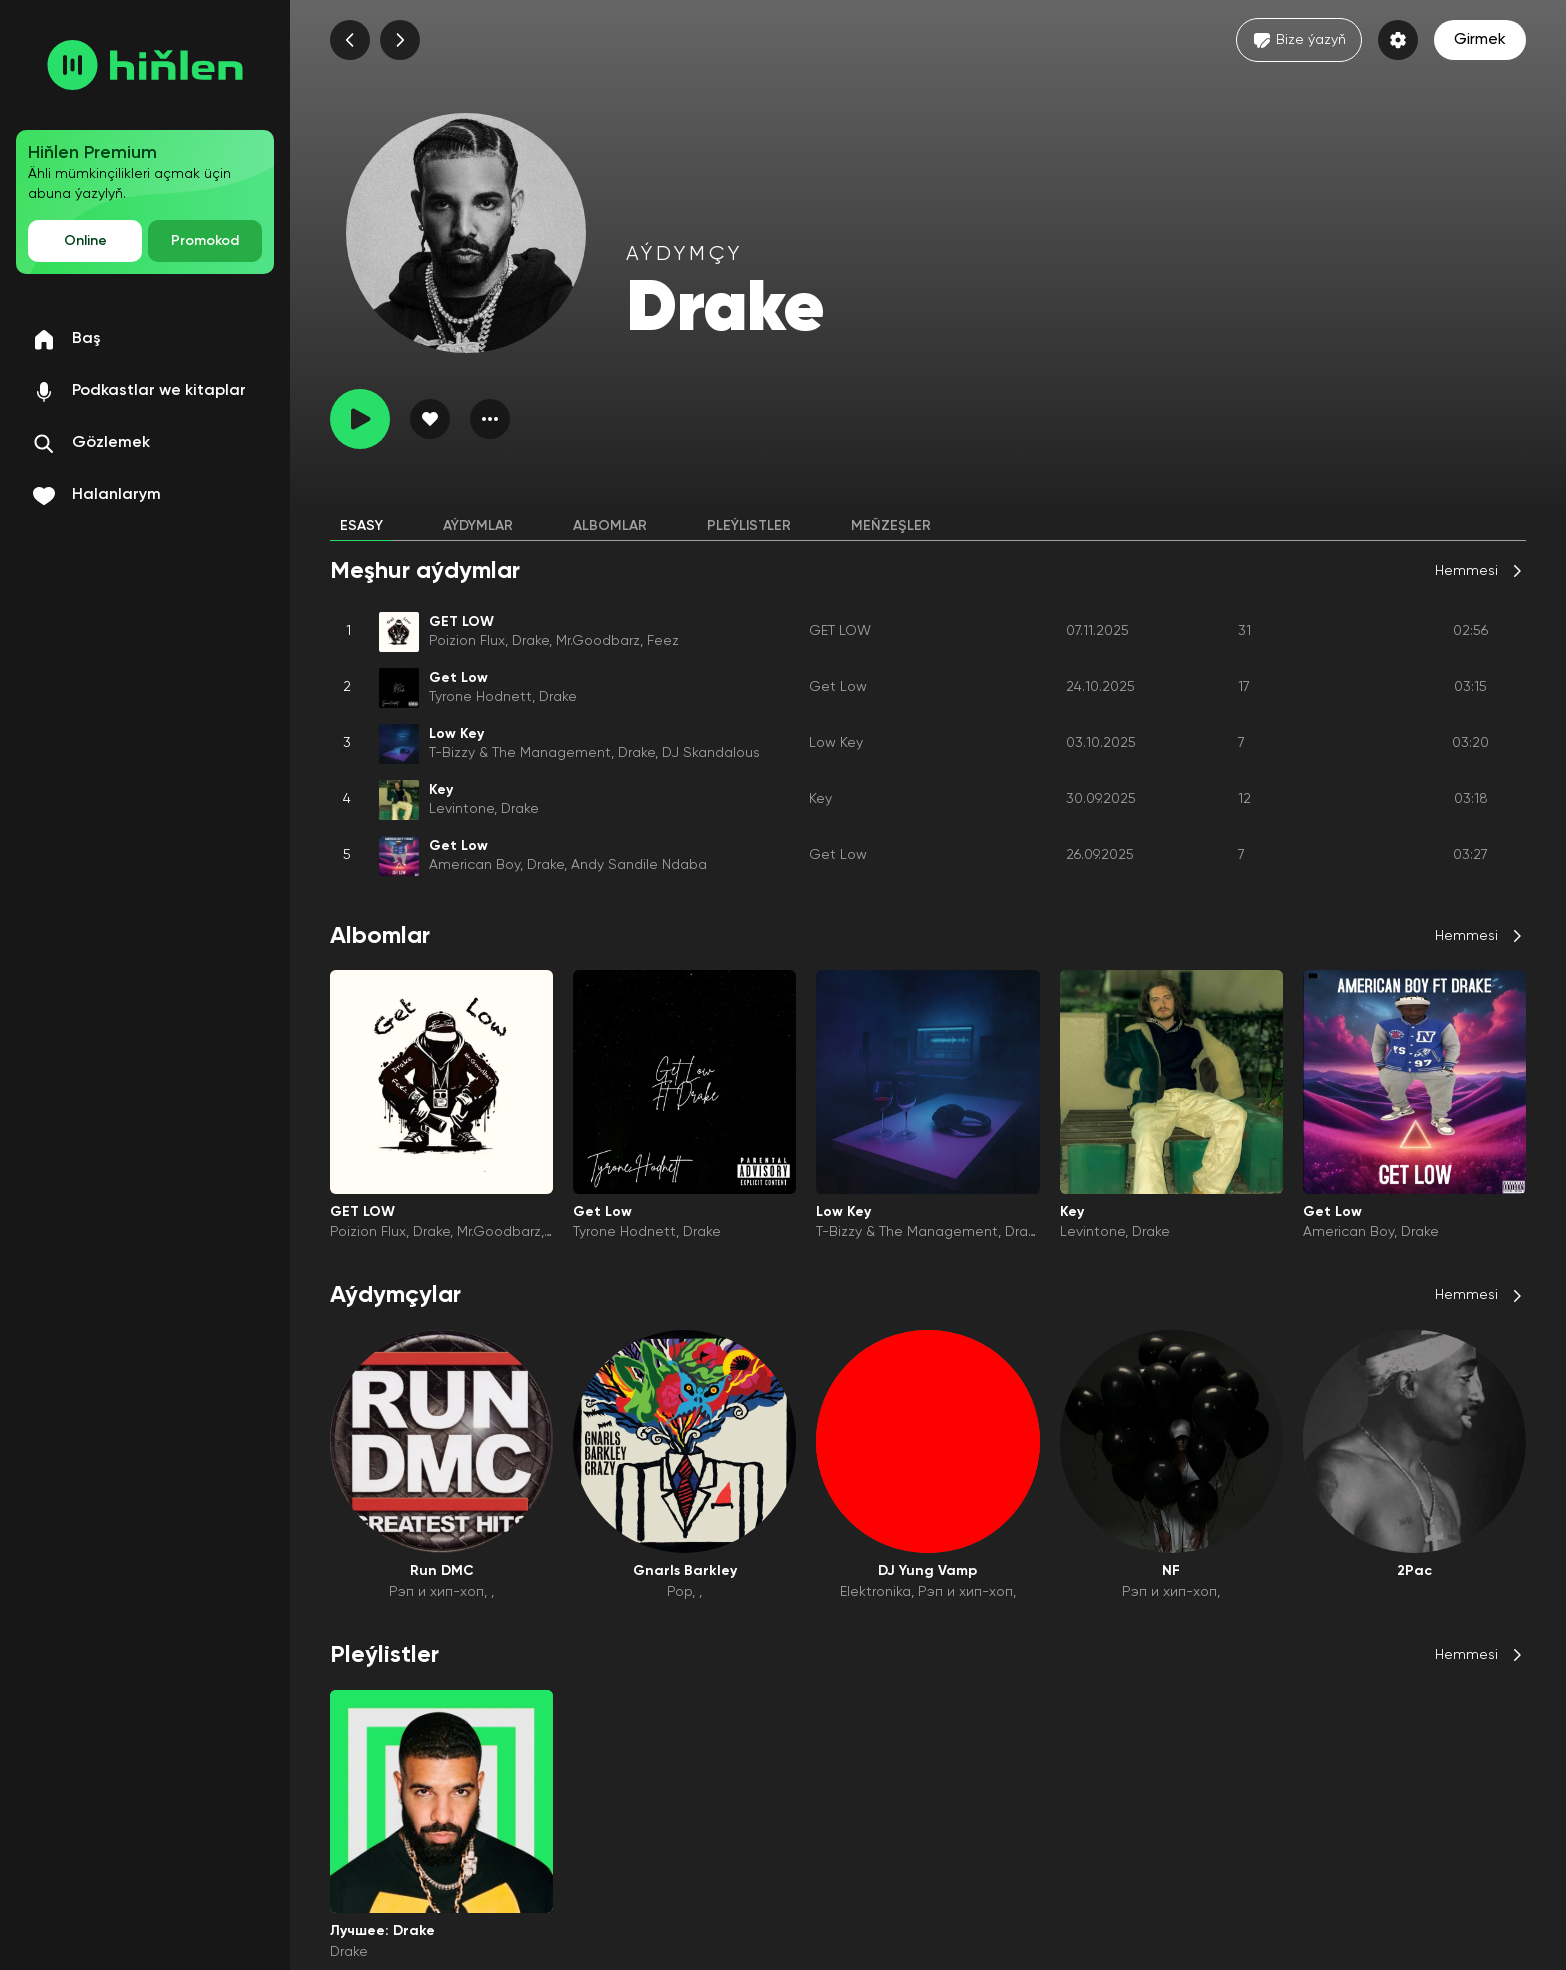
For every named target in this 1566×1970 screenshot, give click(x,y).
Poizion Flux (467, 641)
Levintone (461, 809)
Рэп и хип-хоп (436, 1592)
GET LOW (840, 631)
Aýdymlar (478, 526)
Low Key (836, 743)
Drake (530, 641)
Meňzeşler (891, 526)
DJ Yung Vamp (927, 1571)
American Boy (474, 865)
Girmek (1480, 40)
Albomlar (610, 526)
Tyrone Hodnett (480, 697)
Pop (679, 1592)
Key (820, 799)
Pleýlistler (749, 526)
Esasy (361, 526)
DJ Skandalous (711, 753)
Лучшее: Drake (382, 1931)
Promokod (205, 241)
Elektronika (875, 1592)
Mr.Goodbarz (598, 641)
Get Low (838, 687)
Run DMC (442, 1571)
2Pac (1414, 1571)
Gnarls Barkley (685, 1571)
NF (1171, 1571)
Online (85, 241)
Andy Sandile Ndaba (639, 865)
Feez (663, 641)
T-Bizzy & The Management (520, 753)
